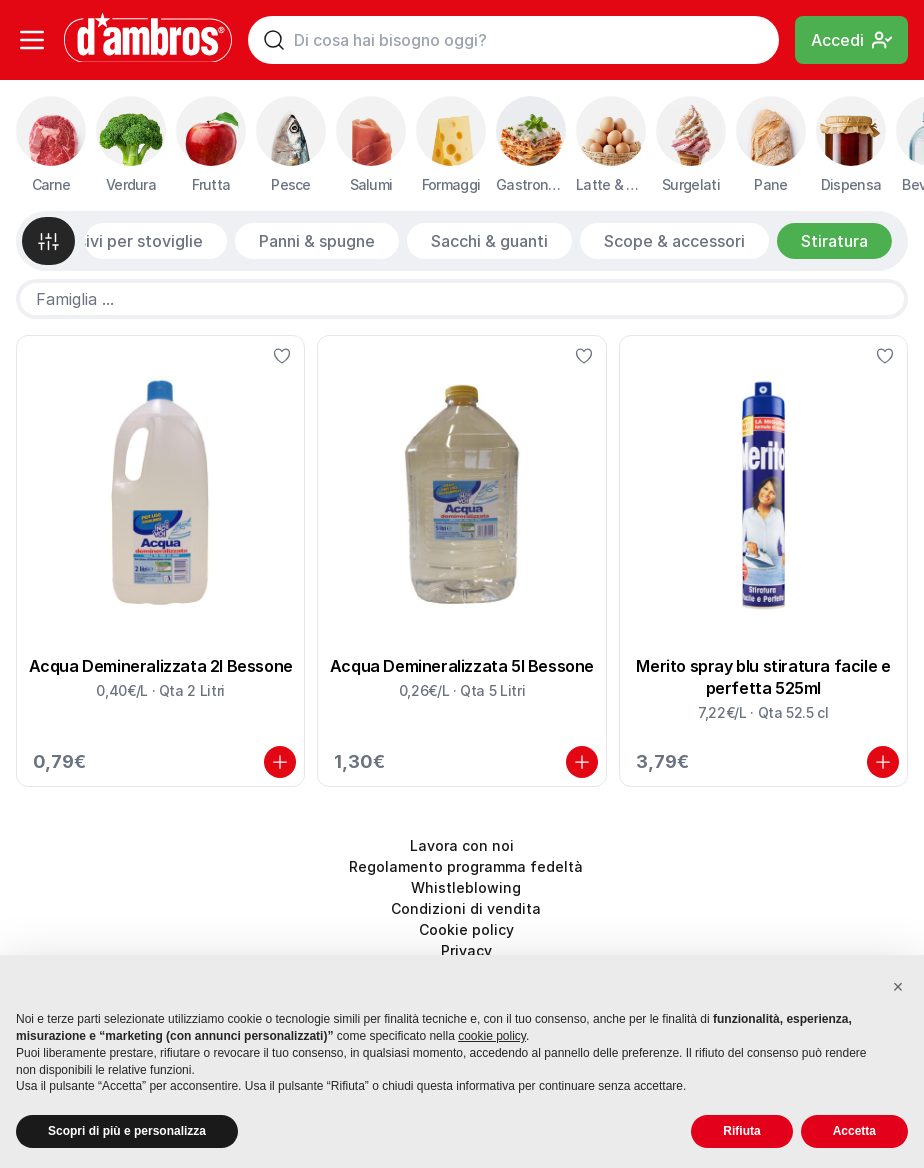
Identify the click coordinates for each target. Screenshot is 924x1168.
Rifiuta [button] (741, 1131)
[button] (898, 987)
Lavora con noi (462, 845)
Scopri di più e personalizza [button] (127, 1131)
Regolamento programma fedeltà (466, 866)
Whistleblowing (466, 887)
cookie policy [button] (492, 1036)
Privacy (466, 950)
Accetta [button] (854, 1131)
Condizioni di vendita (466, 908)
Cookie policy (466, 929)
